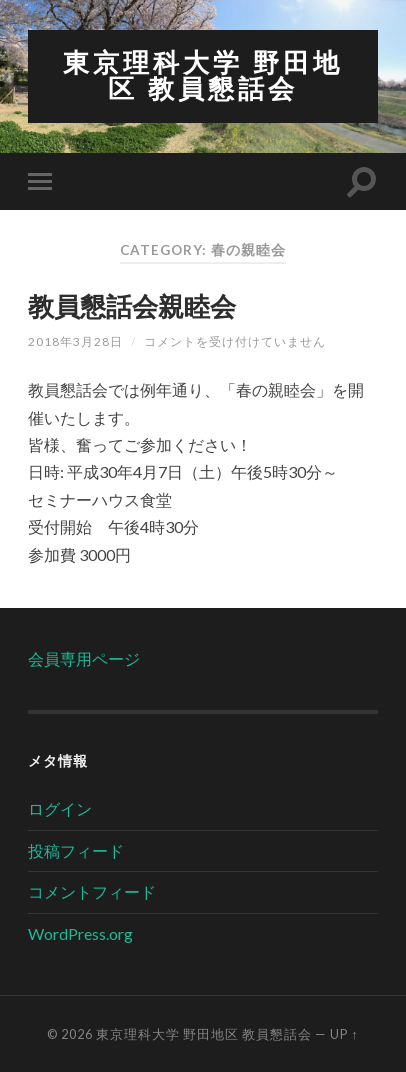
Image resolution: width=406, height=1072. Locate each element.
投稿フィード (76, 850)
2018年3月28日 (75, 341)
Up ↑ (344, 1034)
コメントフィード (92, 891)
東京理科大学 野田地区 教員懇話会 (203, 75)
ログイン (60, 808)
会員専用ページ (84, 658)
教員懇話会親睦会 (132, 306)
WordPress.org (80, 933)
